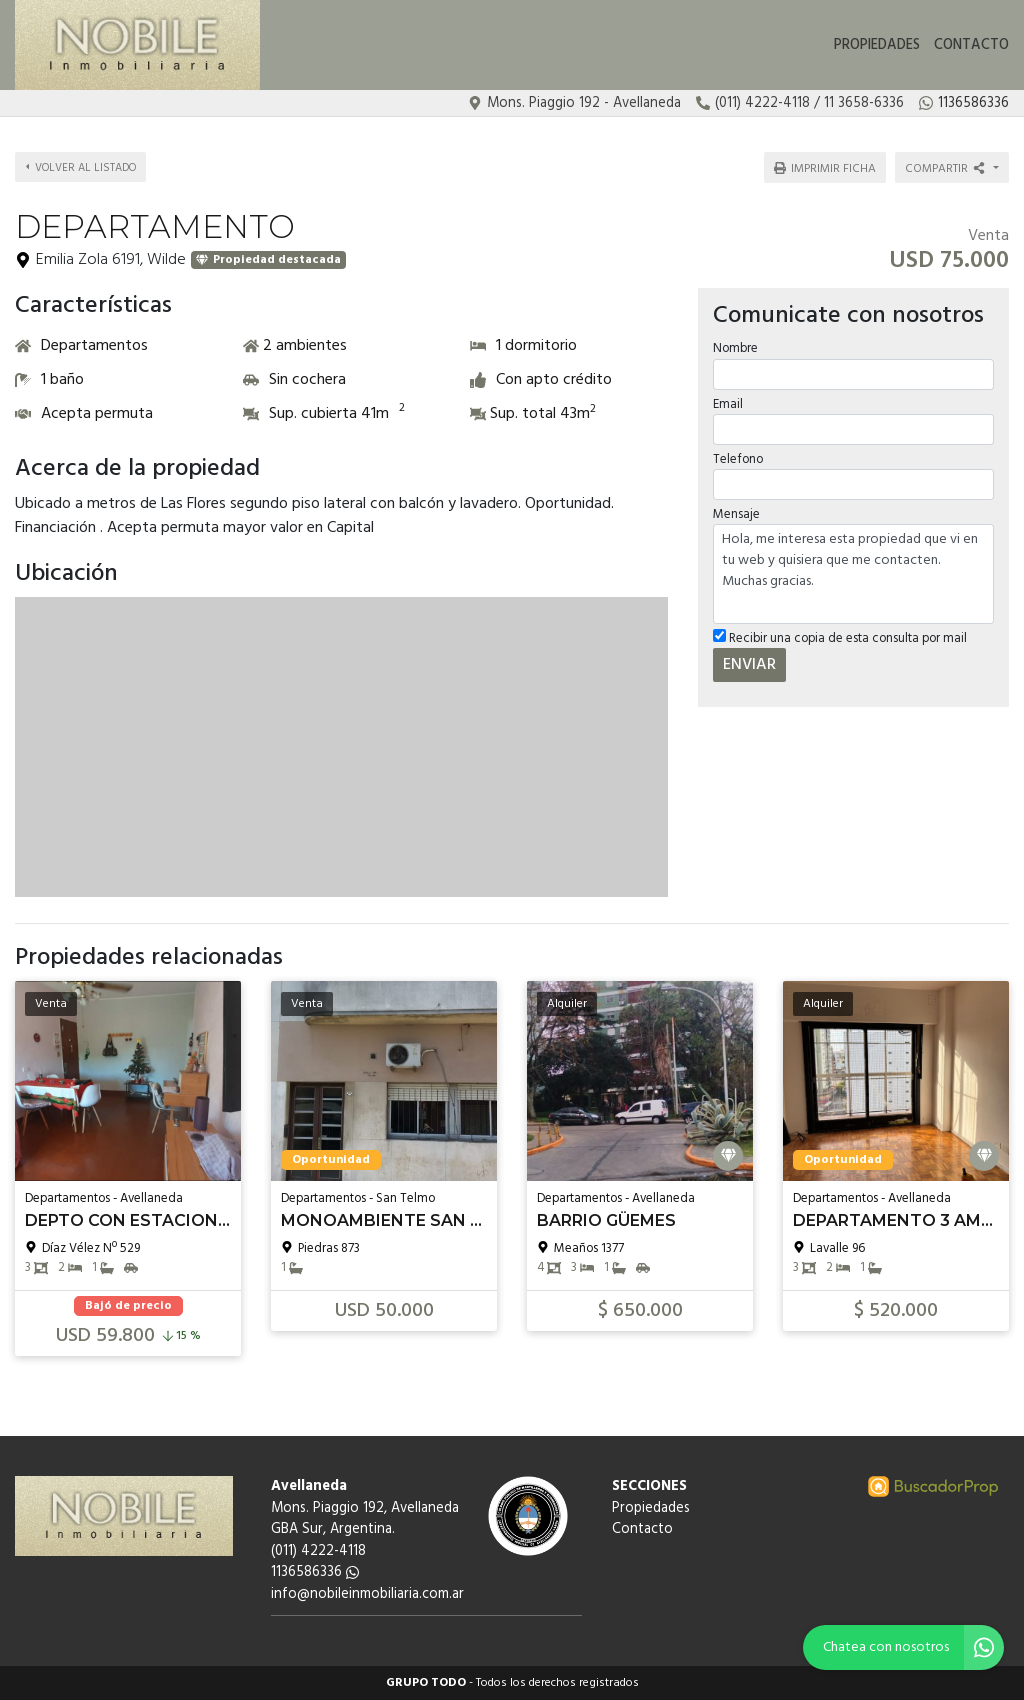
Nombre (735, 348)
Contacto (971, 45)
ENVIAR (749, 665)
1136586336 (315, 1572)
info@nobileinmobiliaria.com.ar (367, 1594)
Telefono (738, 458)
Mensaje (736, 514)
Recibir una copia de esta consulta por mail (840, 638)
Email (728, 403)
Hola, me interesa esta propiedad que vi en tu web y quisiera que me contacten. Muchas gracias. (853, 574)
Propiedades (877, 45)
